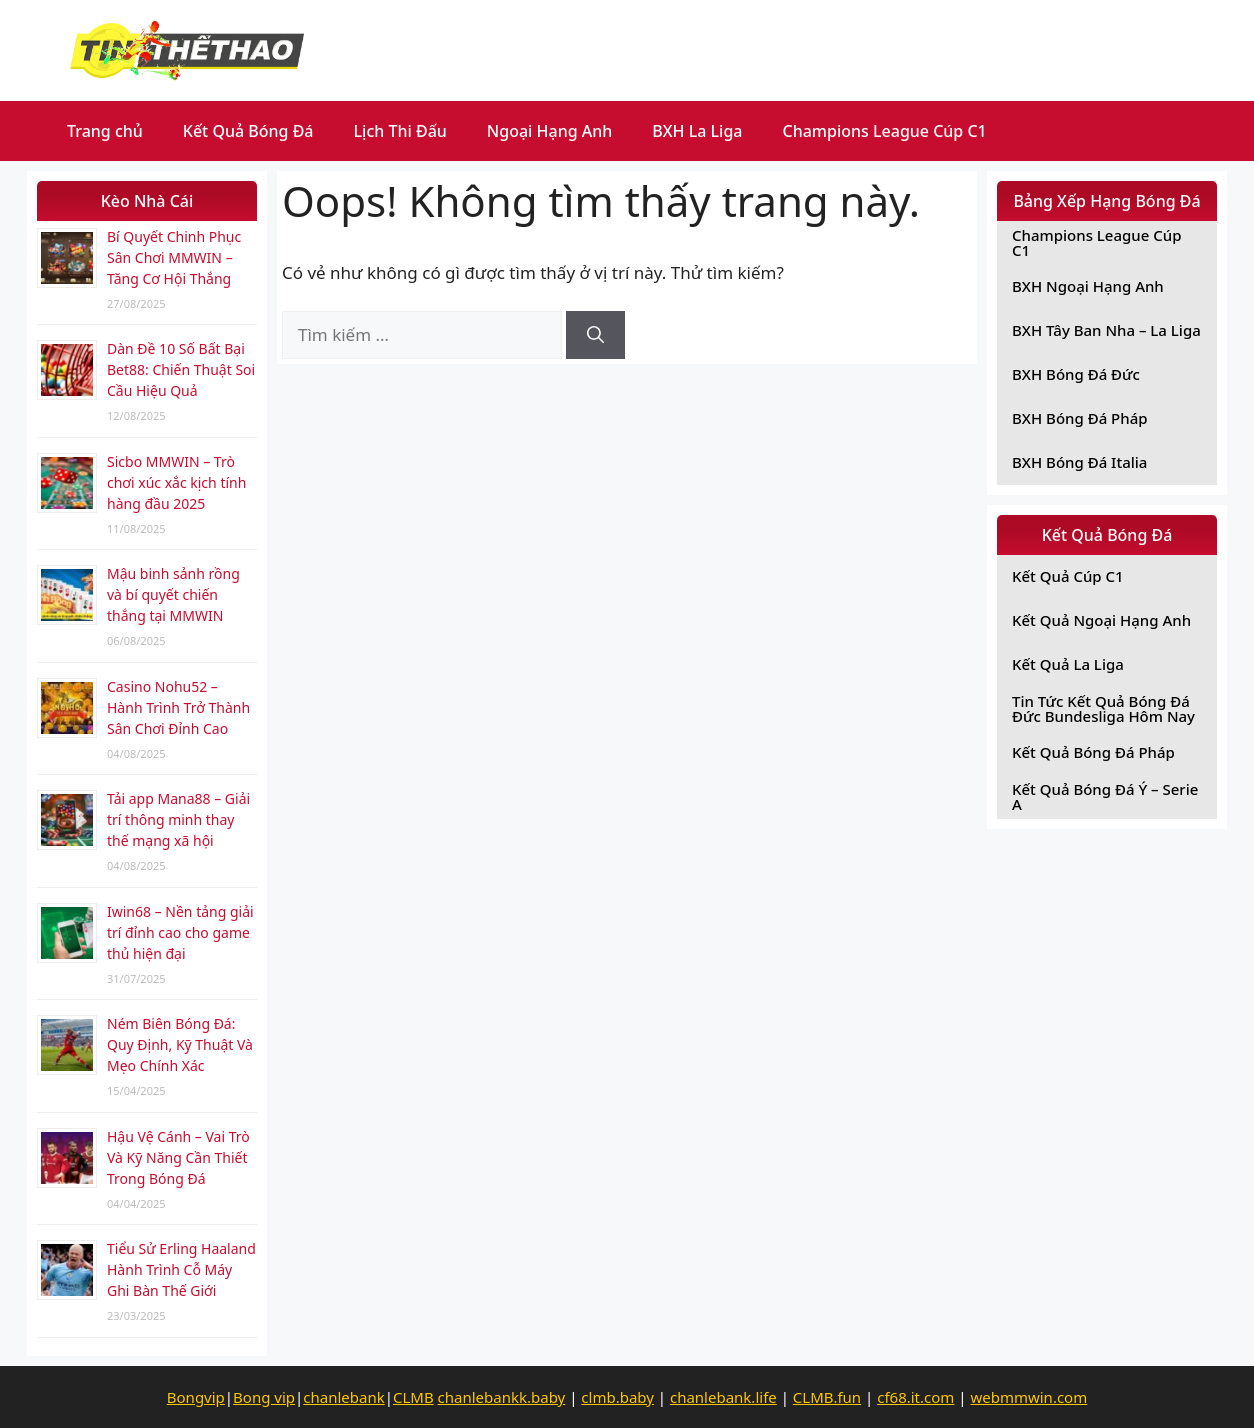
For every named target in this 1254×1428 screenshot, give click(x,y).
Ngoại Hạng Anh (550, 131)
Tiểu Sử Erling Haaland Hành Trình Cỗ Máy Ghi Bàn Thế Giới (181, 1269)
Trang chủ (105, 131)
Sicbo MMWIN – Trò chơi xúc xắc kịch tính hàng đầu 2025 (176, 482)
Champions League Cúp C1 (885, 131)
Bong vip (264, 1397)
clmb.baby (617, 1397)
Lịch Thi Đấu (400, 131)
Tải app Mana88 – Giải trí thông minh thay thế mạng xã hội (178, 819)
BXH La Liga (697, 131)
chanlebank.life (723, 1397)
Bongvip (196, 1397)
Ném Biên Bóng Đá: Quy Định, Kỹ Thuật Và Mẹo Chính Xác (180, 1044)
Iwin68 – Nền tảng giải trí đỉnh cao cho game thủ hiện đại (180, 932)
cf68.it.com (915, 1397)
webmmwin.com (1028, 1397)
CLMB (413, 1397)
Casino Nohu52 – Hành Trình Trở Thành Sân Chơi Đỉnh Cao (178, 707)
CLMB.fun (827, 1397)
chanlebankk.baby (502, 1397)
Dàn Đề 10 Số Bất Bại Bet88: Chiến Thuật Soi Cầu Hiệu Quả (181, 369)
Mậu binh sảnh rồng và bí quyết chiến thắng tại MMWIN (173, 594)
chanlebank (343, 1397)
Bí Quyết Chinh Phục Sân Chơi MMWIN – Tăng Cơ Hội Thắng (174, 257)
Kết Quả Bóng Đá (248, 131)
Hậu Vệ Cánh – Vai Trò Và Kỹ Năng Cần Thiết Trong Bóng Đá (178, 1157)
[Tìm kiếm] (595, 335)
